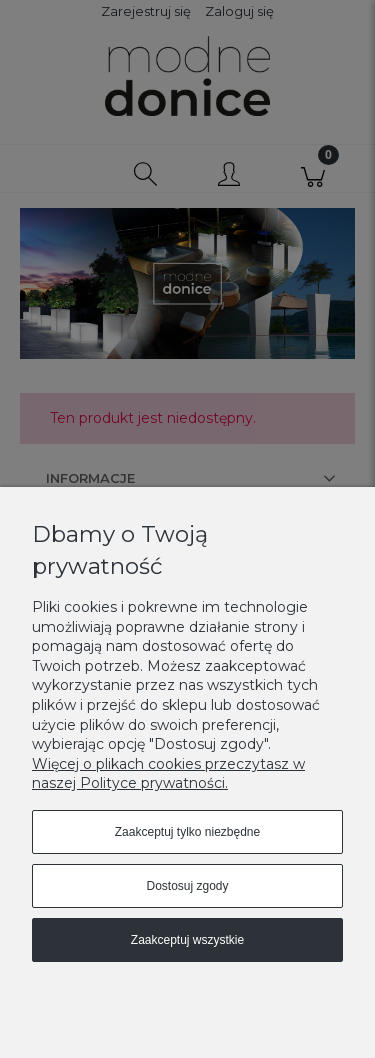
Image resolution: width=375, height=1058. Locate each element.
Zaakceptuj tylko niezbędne (187, 832)
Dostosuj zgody (187, 886)
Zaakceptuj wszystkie (187, 940)
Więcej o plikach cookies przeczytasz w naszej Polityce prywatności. (168, 774)
